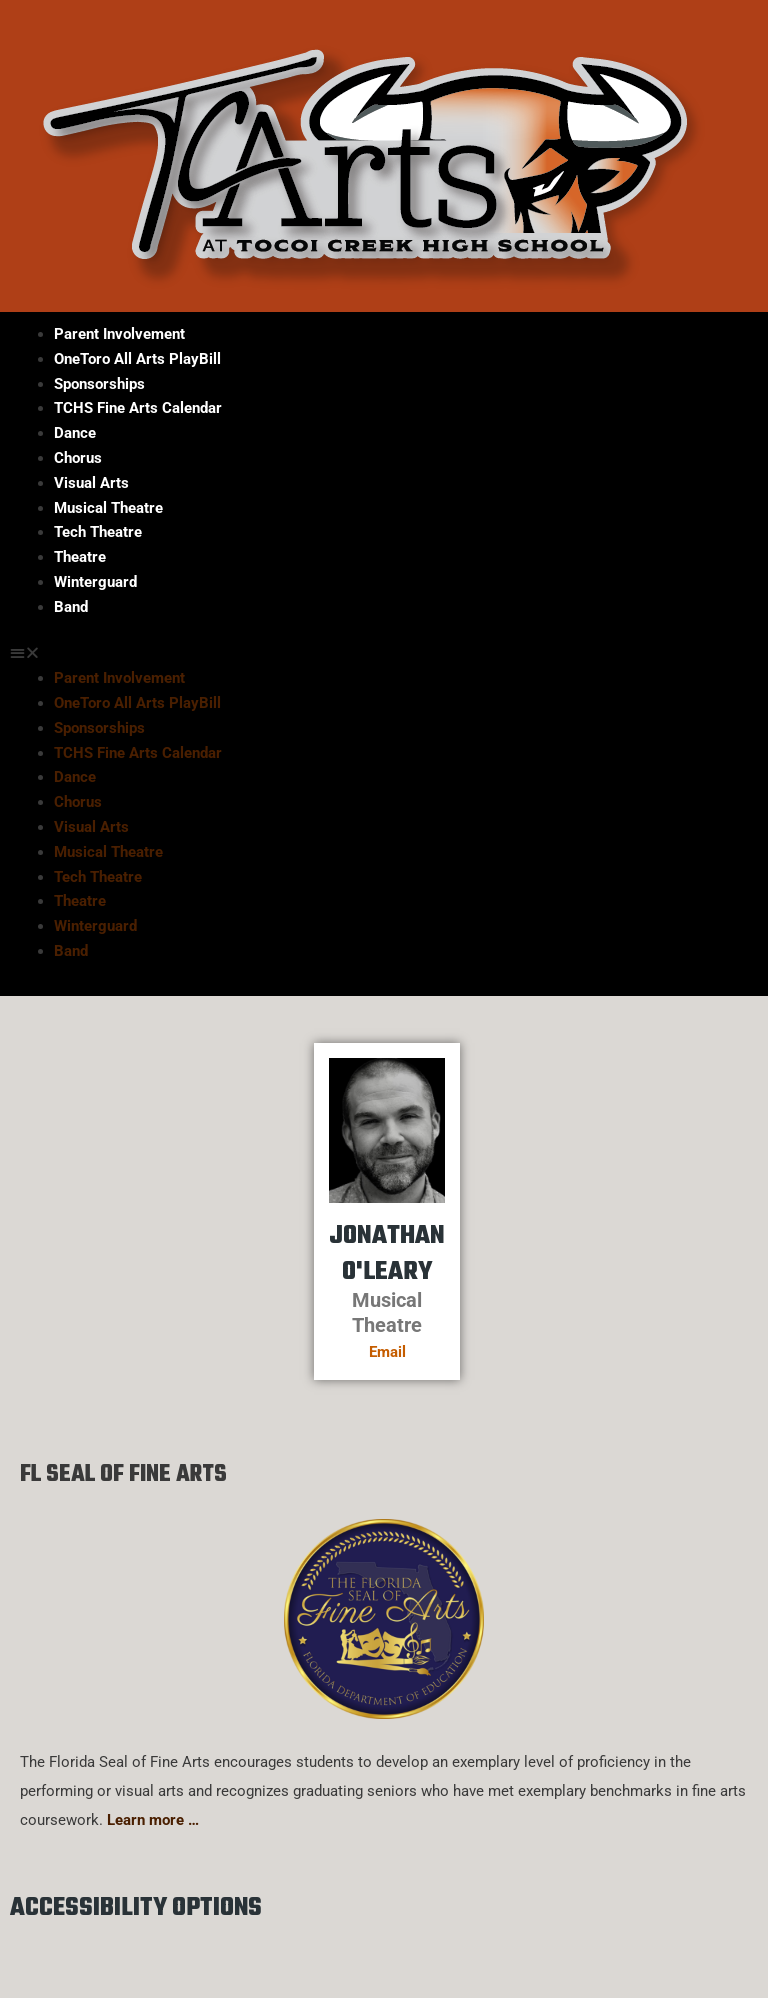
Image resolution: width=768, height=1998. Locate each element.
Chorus (78, 458)
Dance (75, 433)
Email (387, 1352)
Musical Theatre (108, 508)
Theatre (80, 557)
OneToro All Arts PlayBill (137, 359)
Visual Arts (91, 483)
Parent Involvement (119, 334)
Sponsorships (99, 384)
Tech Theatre (98, 532)
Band (71, 607)
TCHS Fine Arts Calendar (138, 408)
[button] (384, 653)
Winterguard (95, 582)
